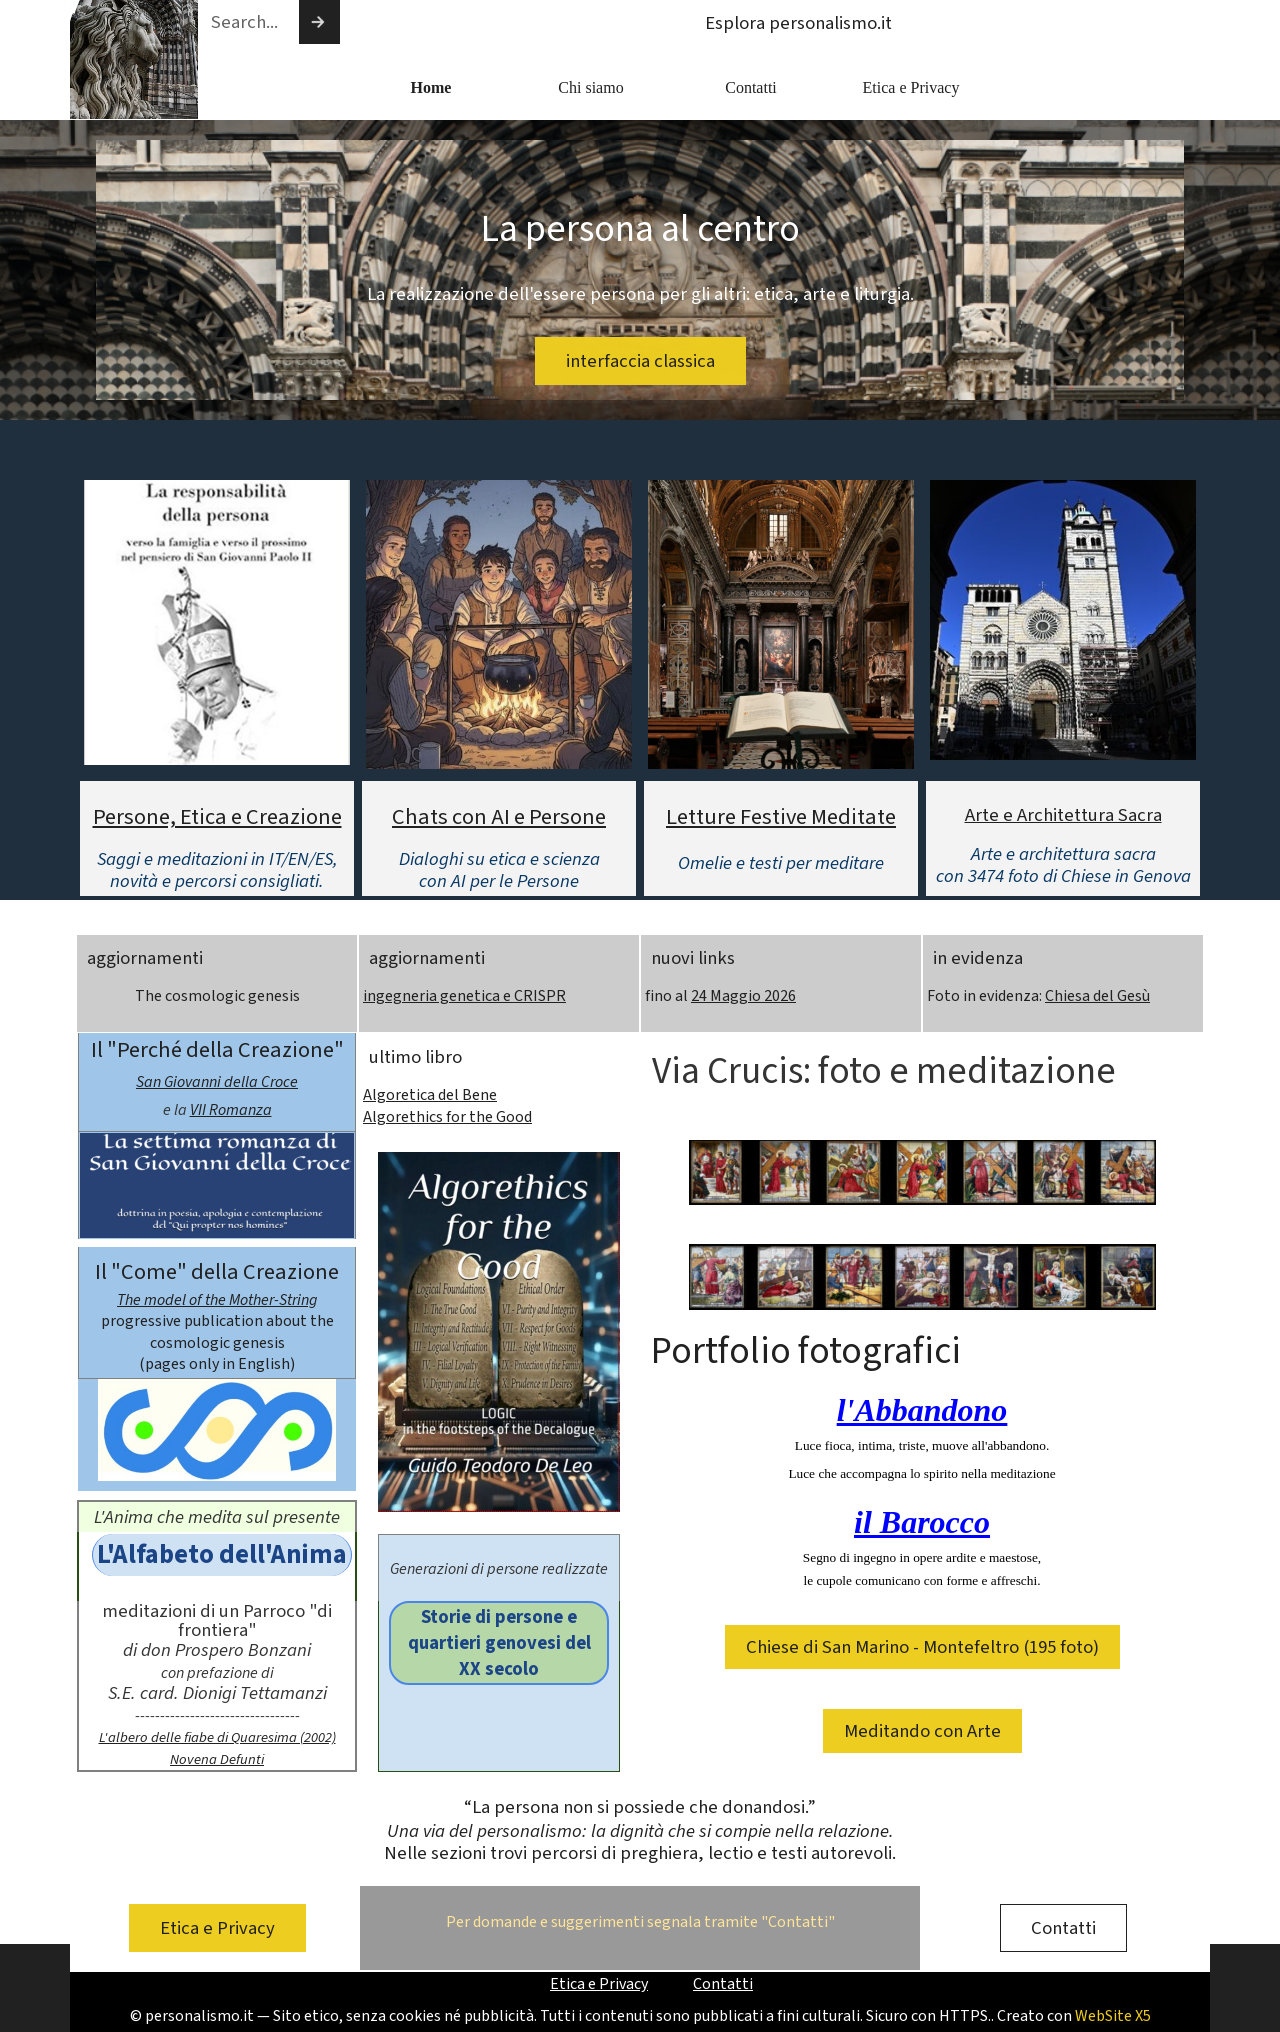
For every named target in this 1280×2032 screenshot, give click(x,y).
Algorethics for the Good (447, 1117)
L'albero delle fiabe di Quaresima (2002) (217, 1737)
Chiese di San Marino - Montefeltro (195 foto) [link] (922, 1647)
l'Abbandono (922, 1410)
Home (431, 87)
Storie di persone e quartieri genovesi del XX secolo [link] (499, 1643)
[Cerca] (319, 22)
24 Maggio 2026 (743, 996)
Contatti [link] (1063, 1928)
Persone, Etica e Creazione (217, 817)
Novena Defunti (217, 1759)
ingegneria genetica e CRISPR (464, 996)
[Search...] (248, 22)
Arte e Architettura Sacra (1063, 815)
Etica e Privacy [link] (217, 1928)
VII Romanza (231, 1110)
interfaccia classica (640, 361)
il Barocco (922, 1522)
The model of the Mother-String (217, 1300)
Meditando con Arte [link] (922, 1731)
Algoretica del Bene (430, 1095)
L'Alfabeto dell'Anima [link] (222, 1555)
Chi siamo (590, 87)
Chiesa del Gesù (1097, 996)
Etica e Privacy (911, 87)
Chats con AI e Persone (499, 817)
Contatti (751, 87)
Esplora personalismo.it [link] (798, 23)
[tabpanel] (217, 846)
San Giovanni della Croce (217, 1082)
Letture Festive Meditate (781, 817)
